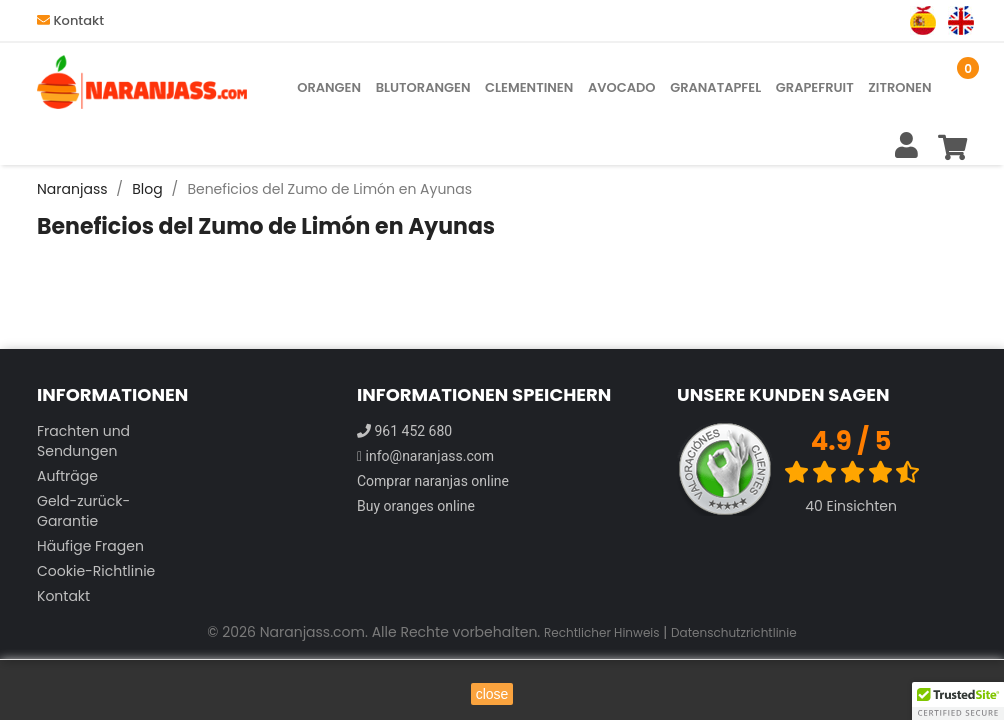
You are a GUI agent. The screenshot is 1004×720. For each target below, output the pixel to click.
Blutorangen (423, 87)
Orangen (329, 87)
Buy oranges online (416, 506)
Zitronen (899, 87)
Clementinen (529, 87)
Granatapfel (715, 87)
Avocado (622, 87)
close (492, 694)
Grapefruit (815, 87)
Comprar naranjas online (433, 481)
